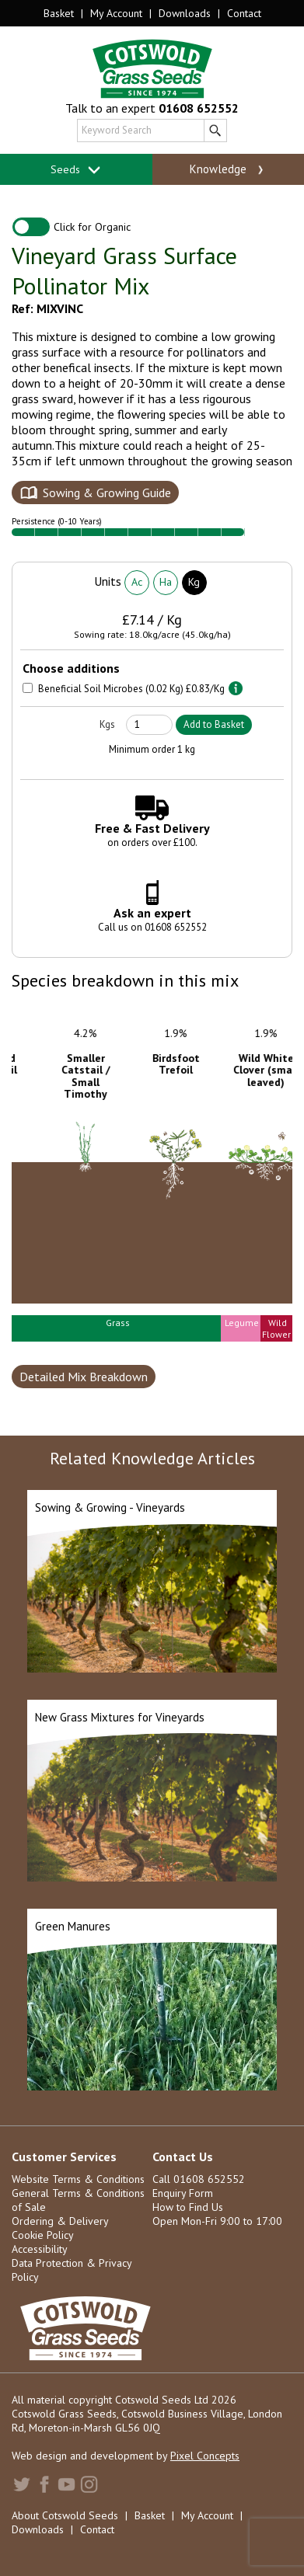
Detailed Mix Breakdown (83, 1376)
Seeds (76, 169)
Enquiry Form (182, 2193)
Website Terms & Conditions (78, 2179)
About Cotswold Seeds (65, 2515)
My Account (116, 13)
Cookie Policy (43, 2235)
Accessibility (40, 2249)
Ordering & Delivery (60, 2221)
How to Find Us (187, 2207)
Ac (136, 582)
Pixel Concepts (204, 2456)
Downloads (185, 13)
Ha (165, 582)
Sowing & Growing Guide (107, 492)
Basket (59, 13)
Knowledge (228, 169)
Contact (244, 13)
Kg (194, 582)
